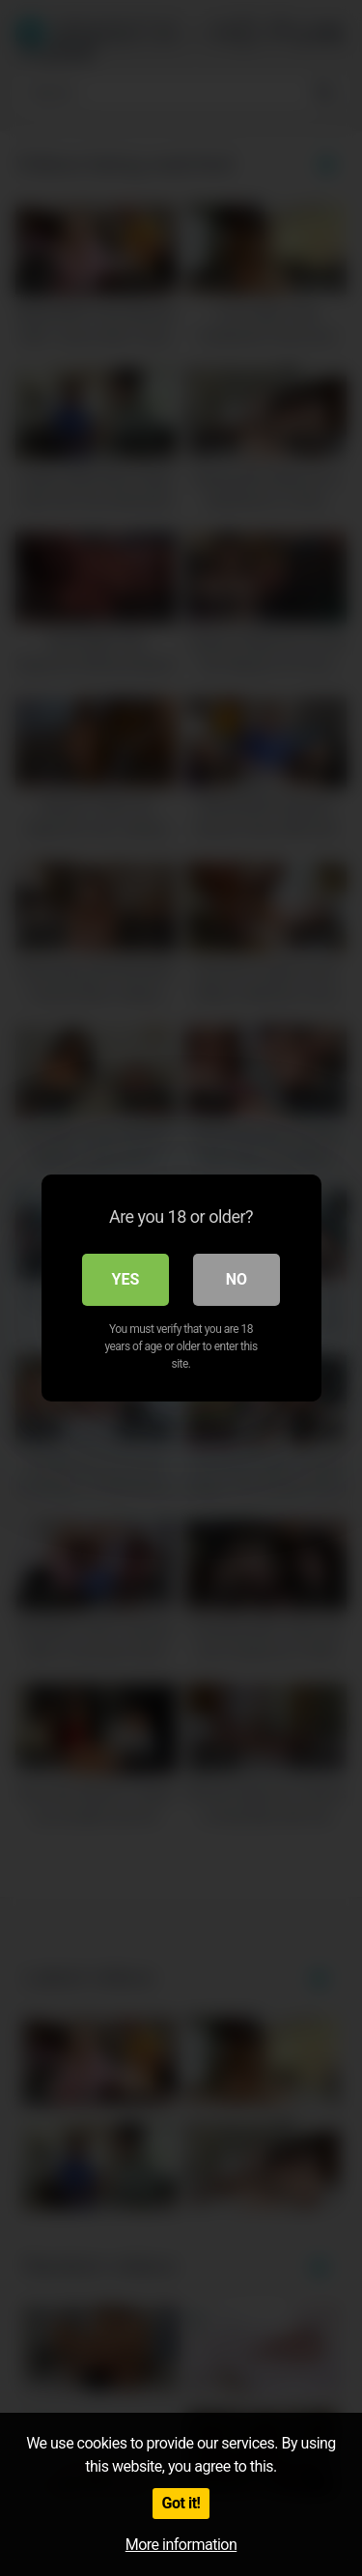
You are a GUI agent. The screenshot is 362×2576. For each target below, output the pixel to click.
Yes (126, 1279)
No (236, 1279)
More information (181, 2544)
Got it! (181, 2503)
